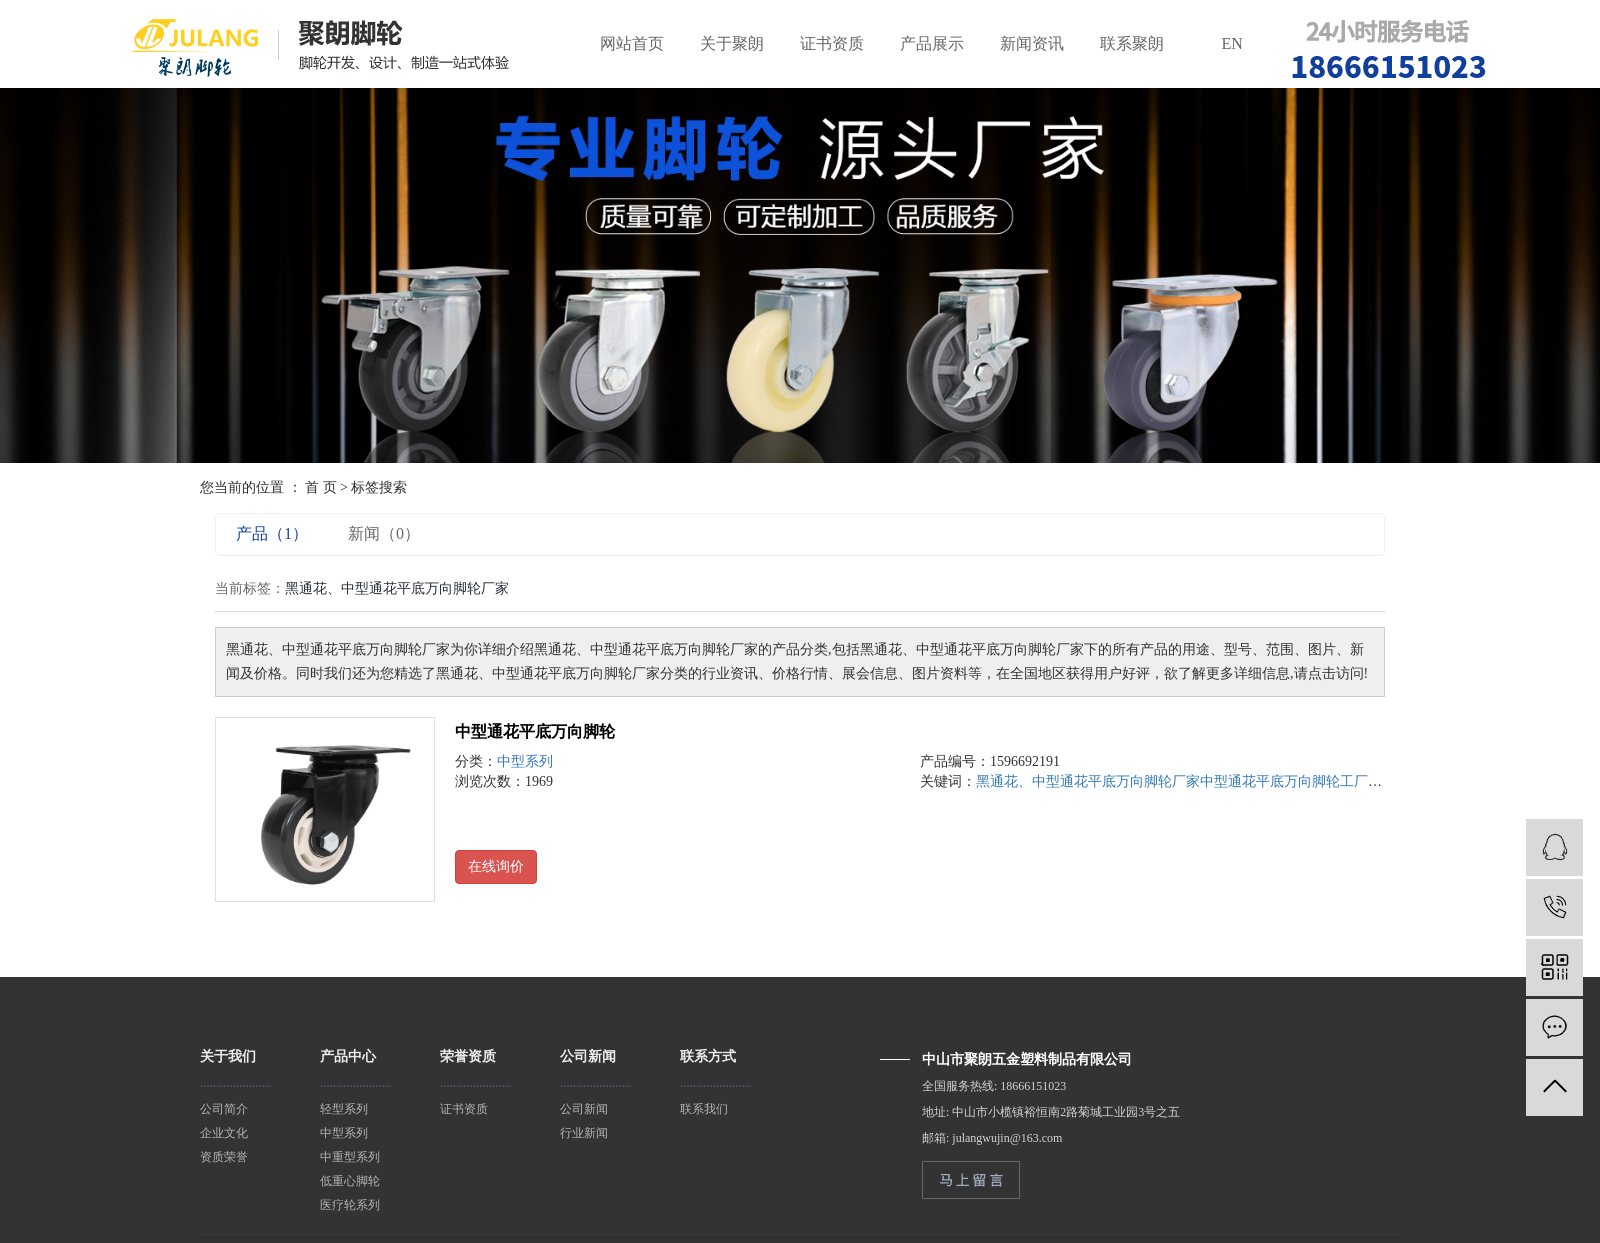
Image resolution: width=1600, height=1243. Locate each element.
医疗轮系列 (350, 1205)
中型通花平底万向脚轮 (535, 731)
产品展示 (932, 43)
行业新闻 (584, 1133)
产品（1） (272, 533)
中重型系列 (350, 1157)
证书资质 (832, 43)
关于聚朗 (732, 43)
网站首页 (632, 43)
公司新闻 (584, 1109)
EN (1232, 43)
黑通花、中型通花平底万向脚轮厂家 (1088, 781)
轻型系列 (344, 1109)
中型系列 (525, 761)
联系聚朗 (1132, 43)
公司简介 (224, 1109)
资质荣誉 (224, 1157)
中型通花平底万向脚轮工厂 (1284, 781)
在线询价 (496, 866)
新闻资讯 (1032, 43)
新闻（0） (384, 533)
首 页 (321, 487)
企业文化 (224, 1133)
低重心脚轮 (350, 1181)
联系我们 (704, 1109)
